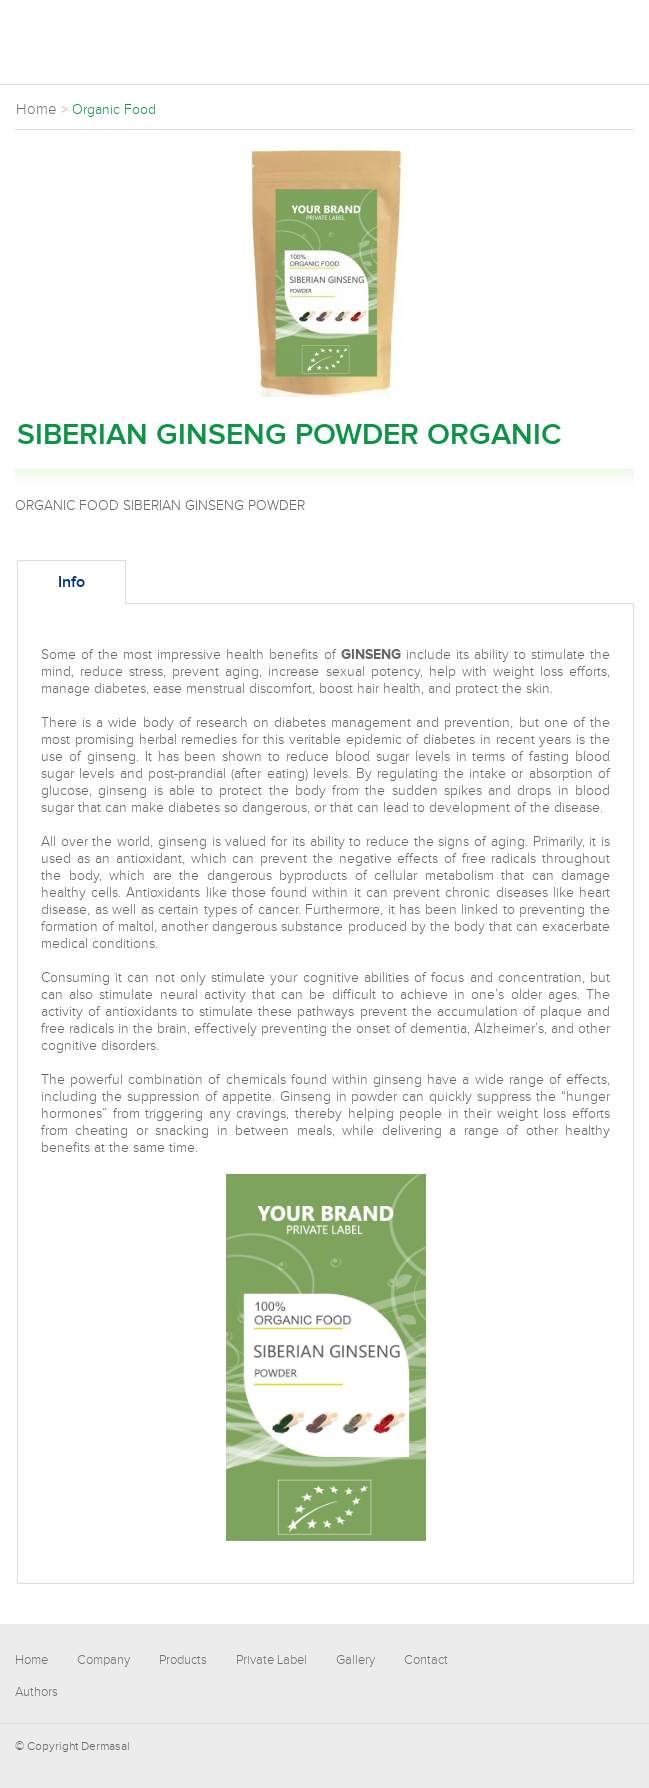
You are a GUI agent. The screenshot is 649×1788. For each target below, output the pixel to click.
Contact (426, 1660)
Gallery (355, 1660)
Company (103, 1660)
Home (31, 1660)
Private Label (271, 1660)
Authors (36, 1692)
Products (183, 1660)
